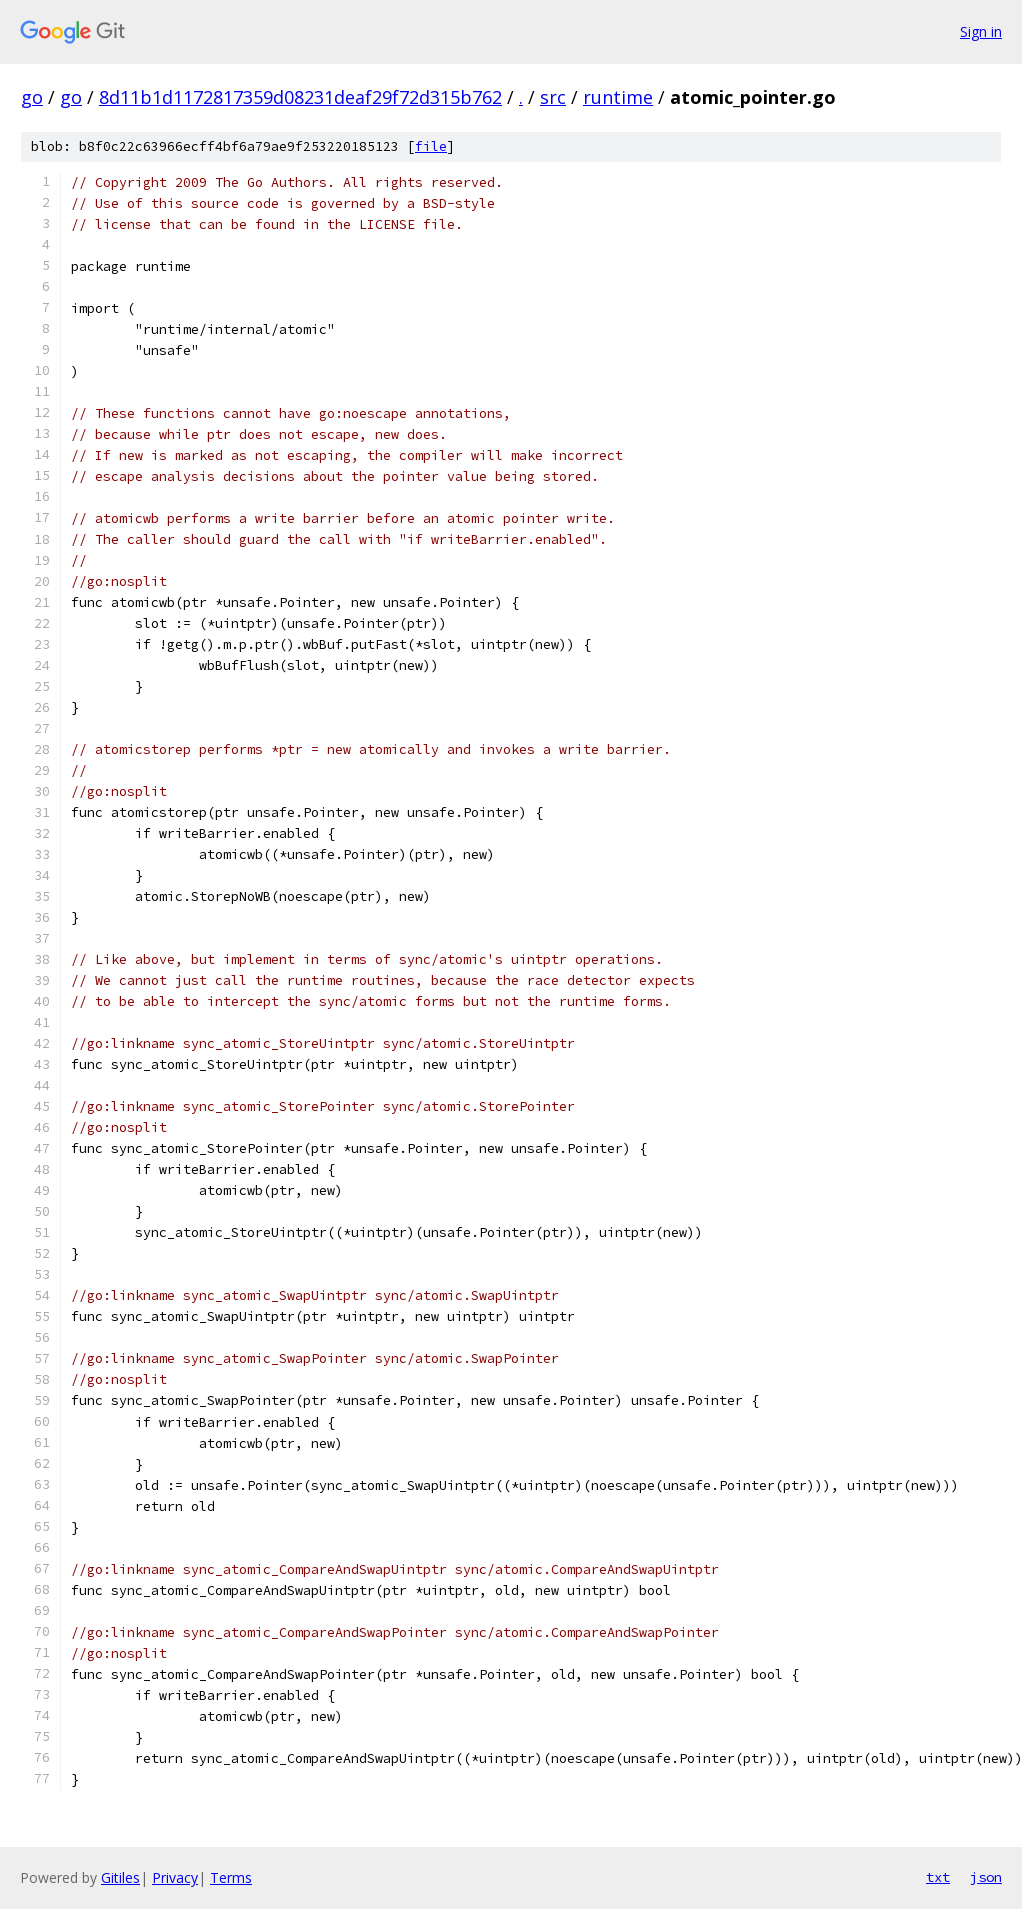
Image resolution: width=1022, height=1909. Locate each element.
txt (938, 1877)
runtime (618, 97)
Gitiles (120, 1877)
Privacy (175, 1877)
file (431, 146)
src (553, 97)
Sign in (981, 31)
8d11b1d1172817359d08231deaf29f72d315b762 (300, 97)
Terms (231, 1877)
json (986, 1877)
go (32, 97)
